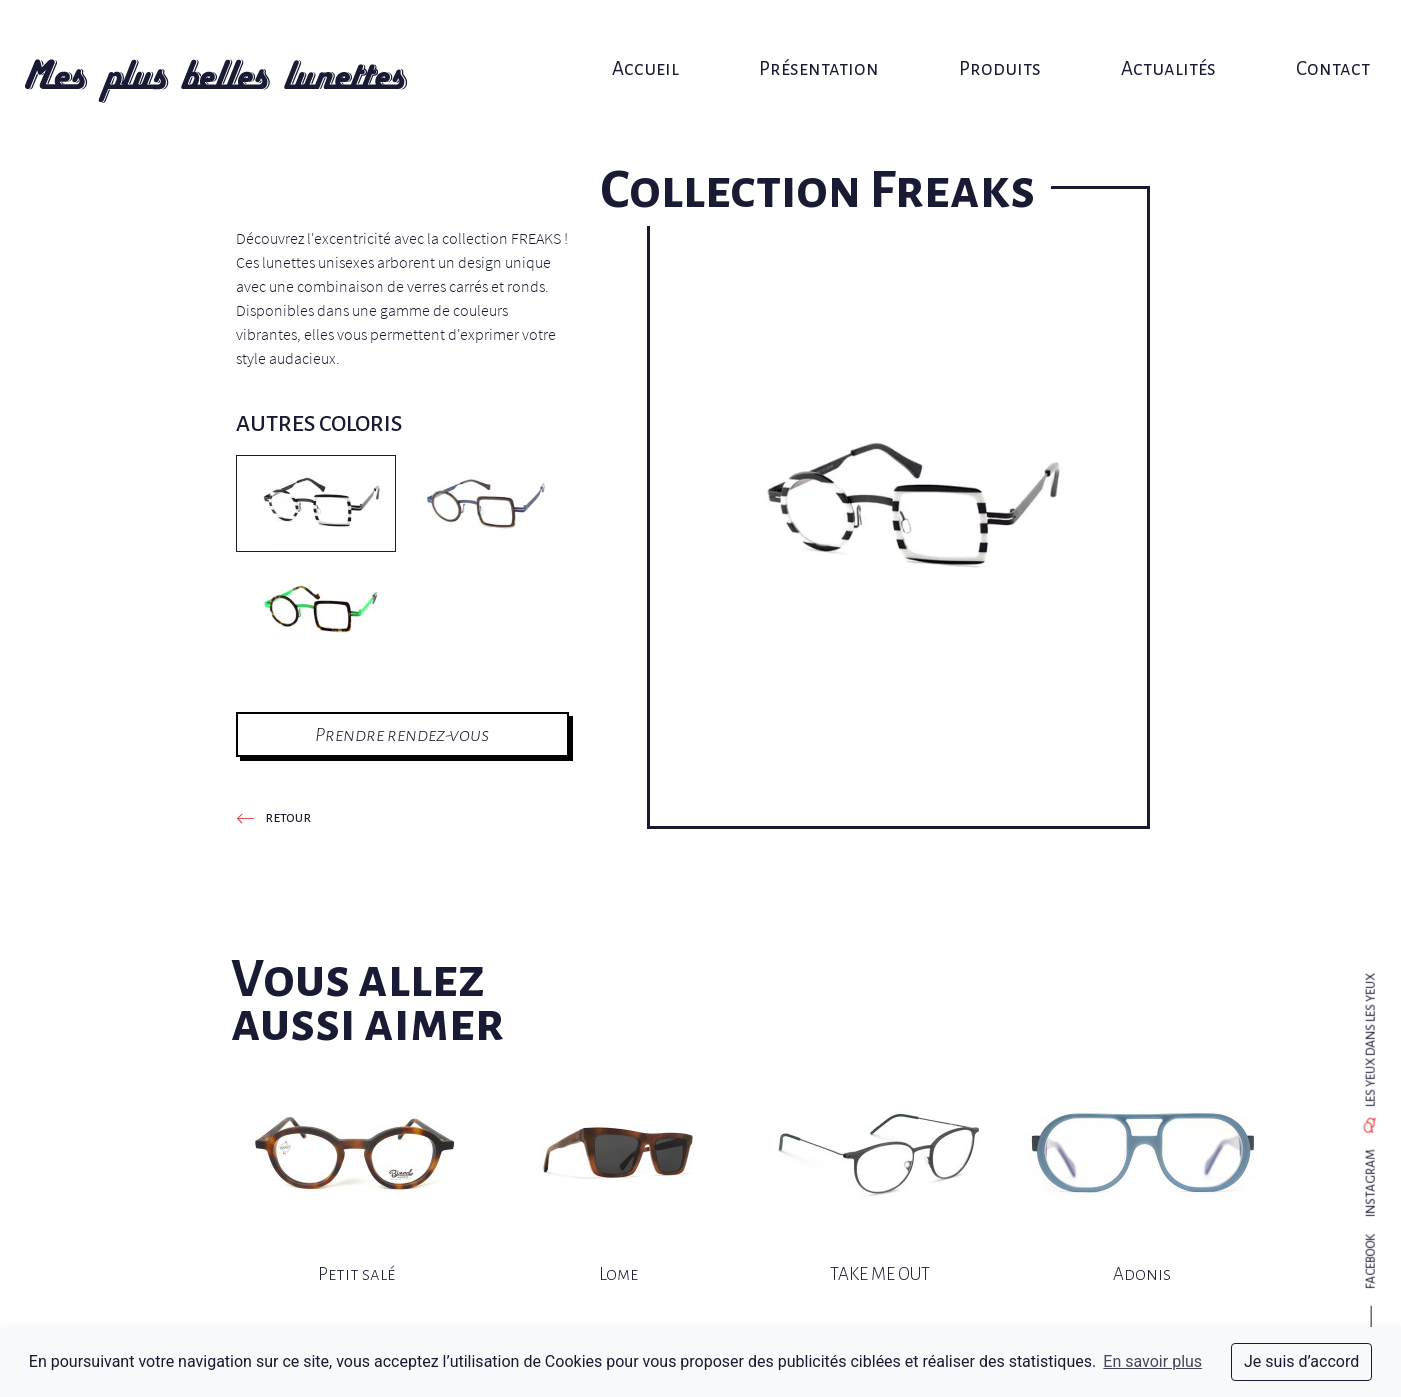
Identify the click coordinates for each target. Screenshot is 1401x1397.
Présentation (816, 37)
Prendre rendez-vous (402, 734)
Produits (987, 37)
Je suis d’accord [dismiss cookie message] (1301, 1361)
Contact (1301, 37)
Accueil (651, 37)
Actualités (1146, 37)
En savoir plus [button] (1152, 1361)
